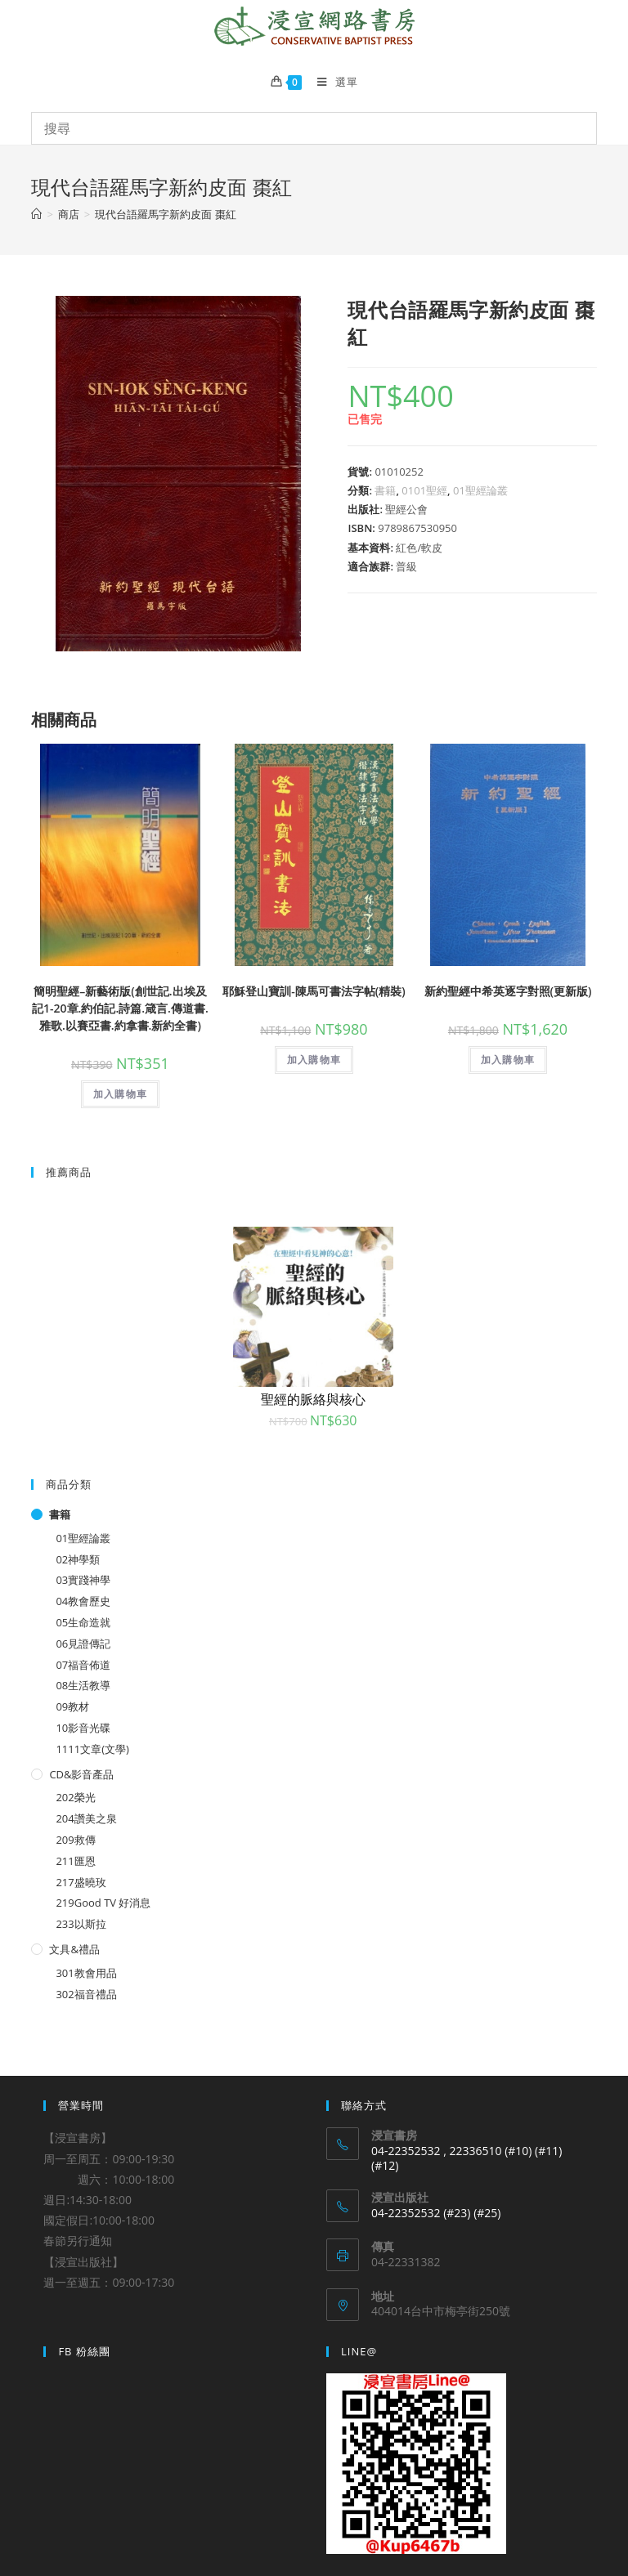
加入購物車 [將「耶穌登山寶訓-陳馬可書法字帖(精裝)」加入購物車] (314, 1060)
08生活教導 (83, 1685)
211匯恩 (75, 1861)
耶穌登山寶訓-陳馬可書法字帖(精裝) (313, 991)
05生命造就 (83, 1622)
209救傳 (75, 1839)
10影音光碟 (83, 1727)
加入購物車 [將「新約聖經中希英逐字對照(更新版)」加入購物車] (508, 1060)
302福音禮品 (86, 1994)
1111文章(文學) (92, 1749)
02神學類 (78, 1559)
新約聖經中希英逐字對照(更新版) (508, 991)
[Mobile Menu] (331, 81)
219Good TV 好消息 (103, 1902)
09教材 (72, 1706)
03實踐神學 (83, 1579)
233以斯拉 (80, 1923)
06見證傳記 (83, 1643)
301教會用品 (86, 1973)
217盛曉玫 (80, 1882)
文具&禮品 (74, 1949)
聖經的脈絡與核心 (313, 1399)
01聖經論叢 (480, 490)
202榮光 (75, 1797)
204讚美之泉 (86, 1818)
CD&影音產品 (81, 1774)
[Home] (36, 214)
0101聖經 (424, 490)
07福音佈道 (83, 1664)
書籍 (385, 490)
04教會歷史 (83, 1601)
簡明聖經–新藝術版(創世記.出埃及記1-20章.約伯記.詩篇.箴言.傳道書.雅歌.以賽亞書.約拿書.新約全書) (120, 1008)
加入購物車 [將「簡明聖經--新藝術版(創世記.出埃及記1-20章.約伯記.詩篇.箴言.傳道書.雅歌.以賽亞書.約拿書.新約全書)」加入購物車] (120, 1094)
